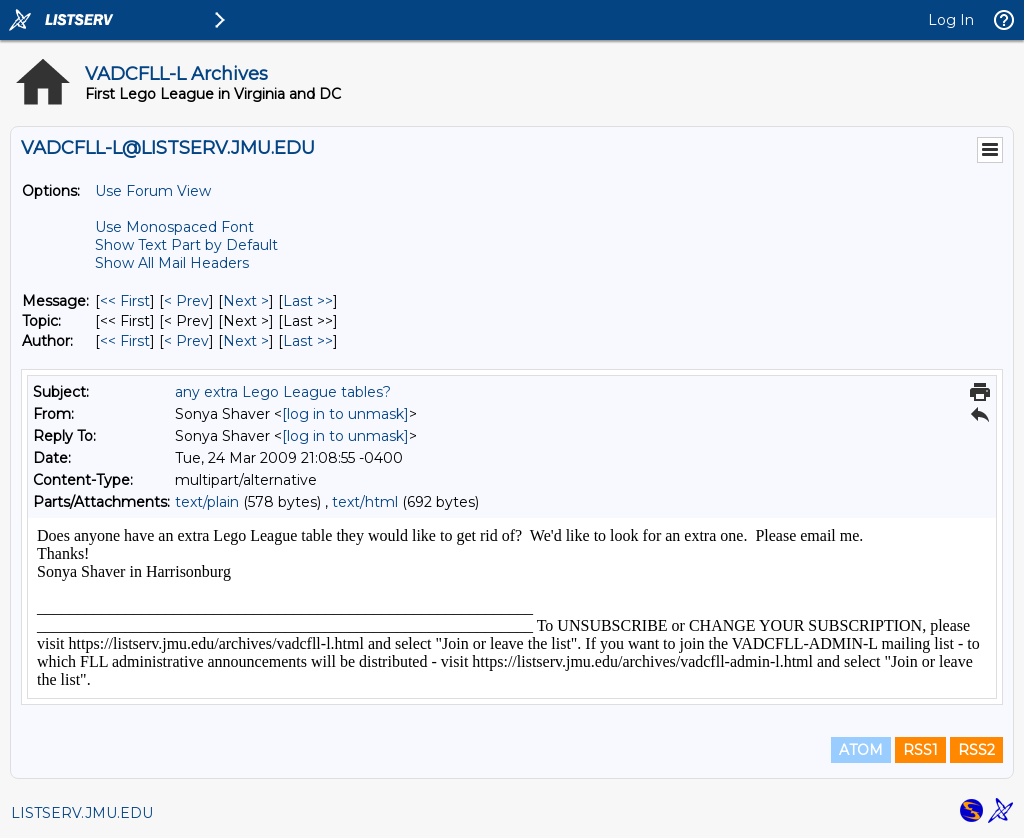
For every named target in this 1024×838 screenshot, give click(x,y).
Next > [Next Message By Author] (246, 341)
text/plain (207, 502)
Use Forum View (153, 191)
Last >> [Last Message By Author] (308, 341)
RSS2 (976, 750)
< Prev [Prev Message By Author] (186, 341)
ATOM (861, 750)
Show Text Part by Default (186, 245)
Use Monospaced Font (174, 227)
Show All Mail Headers (172, 263)
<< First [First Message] (125, 301)
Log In (951, 20)
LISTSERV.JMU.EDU (82, 813)
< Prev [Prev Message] (186, 301)
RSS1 (920, 750)
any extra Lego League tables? (283, 392)
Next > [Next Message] (246, 301)
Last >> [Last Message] (308, 301)
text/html (365, 502)
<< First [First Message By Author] (125, 341)
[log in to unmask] (345, 414)
